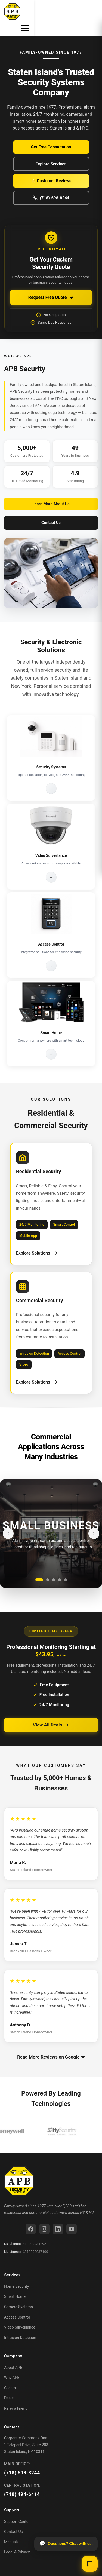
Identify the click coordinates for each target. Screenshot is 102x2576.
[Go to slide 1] (39, 1566)
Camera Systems (18, 2294)
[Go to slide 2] (47, 1566)
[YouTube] (71, 2216)
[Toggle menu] (93, 11)
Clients (10, 2375)
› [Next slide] (94, 1520)
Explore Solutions (37, 1240)
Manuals (11, 2529)
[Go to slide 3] (53, 1566)
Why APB (12, 2364)
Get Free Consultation (51, 133)
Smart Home (15, 2283)
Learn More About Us (50, 491)
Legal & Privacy (17, 2539)
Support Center (17, 2508)
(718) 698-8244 (22, 2459)
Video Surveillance (19, 2314)
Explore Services (51, 150)
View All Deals (51, 1712)
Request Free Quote (51, 284)
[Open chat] (90, 2564)
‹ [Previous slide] (8, 1520)
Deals (9, 2385)
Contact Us (51, 509)
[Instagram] (44, 2216)
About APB (13, 2354)
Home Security (16, 2273)
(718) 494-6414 (22, 2481)
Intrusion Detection (20, 2324)
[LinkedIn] (58, 2216)
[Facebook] (31, 2216)
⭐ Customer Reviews (51, 167)
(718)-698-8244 (51, 184)
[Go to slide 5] (65, 1566)
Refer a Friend (15, 2395)
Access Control (17, 2304)
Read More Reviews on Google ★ (51, 2044)
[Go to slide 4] (59, 1566)
